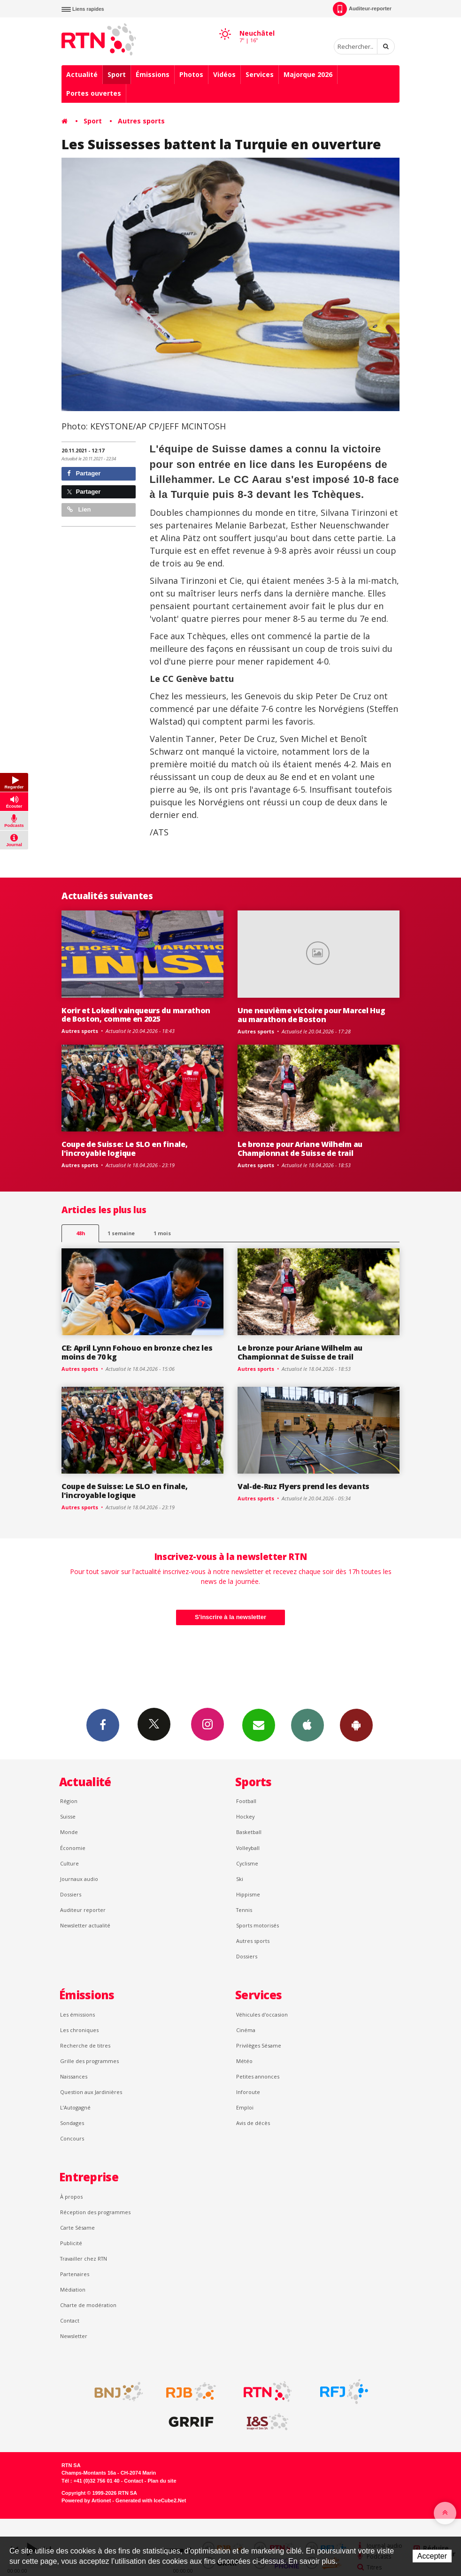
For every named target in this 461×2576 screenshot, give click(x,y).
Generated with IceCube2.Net (150, 2500)
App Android (356, 1725)
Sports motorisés (257, 1925)
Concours (72, 2138)
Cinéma (245, 2030)
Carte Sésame (77, 2227)
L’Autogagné (75, 2107)
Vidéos (224, 74)
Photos (191, 74)
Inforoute (248, 2092)
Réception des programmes (95, 2212)
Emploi (245, 2107)
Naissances (73, 2076)
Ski (239, 1879)
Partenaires (74, 2274)
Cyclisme (247, 1863)
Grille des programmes (89, 2061)
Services (260, 74)
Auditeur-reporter (362, 9)
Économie (72, 1848)
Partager (83, 473)
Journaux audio (79, 1879)
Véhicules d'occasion (262, 2014)
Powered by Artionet (86, 2500)
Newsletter (73, 2336)
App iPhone (307, 1725)
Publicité (71, 2243)
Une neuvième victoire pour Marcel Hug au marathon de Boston (311, 1014)
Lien (79, 509)
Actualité (82, 74)
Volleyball (248, 1848)
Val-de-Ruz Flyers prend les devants (303, 1486)
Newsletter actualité (85, 1925)
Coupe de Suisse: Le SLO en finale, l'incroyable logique (124, 1148)
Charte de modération (88, 2305)
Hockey (245, 1816)
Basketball (248, 1832)
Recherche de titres (85, 2045)
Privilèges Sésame (258, 2045)
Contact (69, 2320)
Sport (117, 74)
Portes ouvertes (93, 93)
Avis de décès (253, 2123)
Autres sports (141, 120)
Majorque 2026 (308, 74)
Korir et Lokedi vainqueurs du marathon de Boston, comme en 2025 (135, 1014)
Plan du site (161, 2481)
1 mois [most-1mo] (162, 1233)
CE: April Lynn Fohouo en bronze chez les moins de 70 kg (136, 1352)
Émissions (152, 74)
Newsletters (258, 1725)
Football (246, 1801)
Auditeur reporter (83, 1910)
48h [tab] (80, 1233)
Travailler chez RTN (83, 2258)
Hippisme (248, 1894)
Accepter (432, 2556)
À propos (71, 2197)
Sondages (72, 2123)
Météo (244, 2061)
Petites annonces (257, 2076)
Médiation (72, 2289)
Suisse (68, 1816)
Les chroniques (79, 2030)
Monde (69, 1832)
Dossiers (70, 1894)
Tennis (244, 1910)
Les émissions (77, 2014)
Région (68, 1801)
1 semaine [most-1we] (121, 1233)
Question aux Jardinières (91, 2092)
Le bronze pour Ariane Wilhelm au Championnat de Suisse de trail (300, 1148)
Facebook (102, 1725)
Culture (69, 1863)
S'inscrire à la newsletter (230, 1617)
